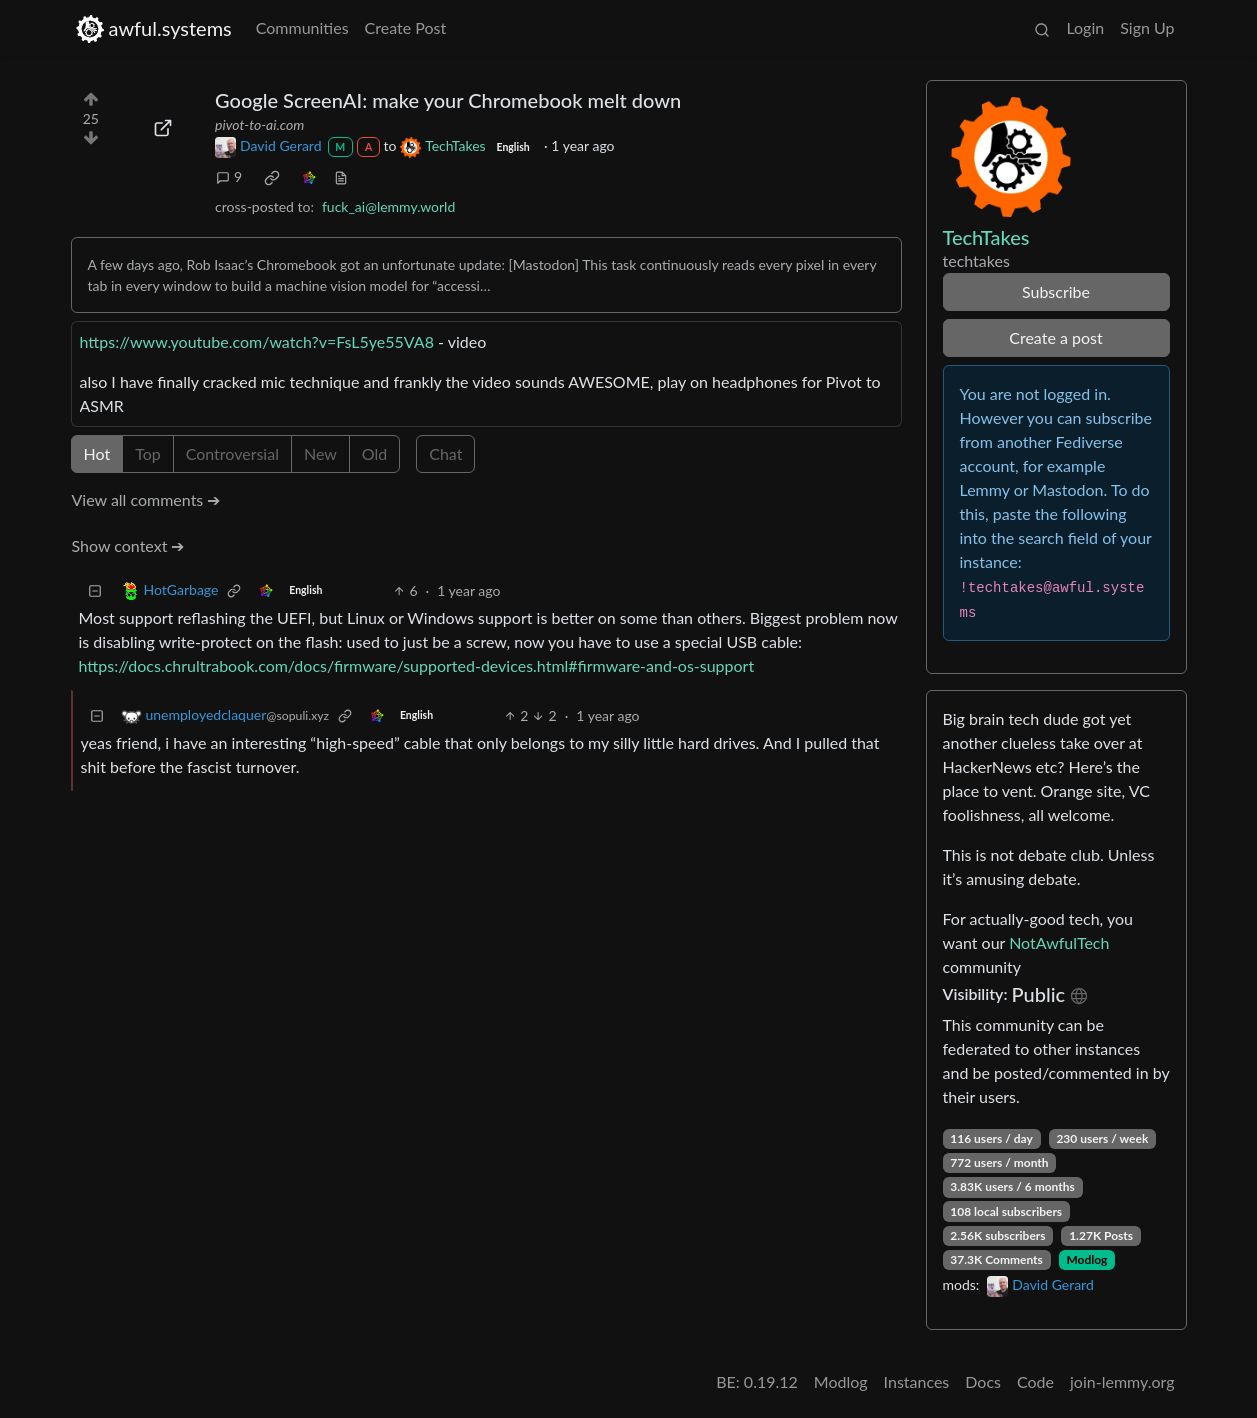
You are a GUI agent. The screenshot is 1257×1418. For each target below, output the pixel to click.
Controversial (232, 453)
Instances (917, 1381)
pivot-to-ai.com (259, 124)
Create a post (1055, 337)
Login (1085, 27)
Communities (302, 27)
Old (374, 453)
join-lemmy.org (1122, 1381)
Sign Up (1147, 27)
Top (148, 453)
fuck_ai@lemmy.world (388, 206)
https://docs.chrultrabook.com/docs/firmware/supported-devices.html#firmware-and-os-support (417, 665)
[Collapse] (95, 590)
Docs (983, 1381)
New (320, 453)
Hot (97, 453)
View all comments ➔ (146, 499)
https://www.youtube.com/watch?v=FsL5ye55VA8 (257, 341)
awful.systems (153, 28)
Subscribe (1056, 291)
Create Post (406, 27)
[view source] (341, 176)
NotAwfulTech (1059, 942)
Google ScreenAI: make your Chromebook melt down (448, 100)
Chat (445, 453)
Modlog (1086, 1259)
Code (1035, 1381)
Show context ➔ (128, 545)
